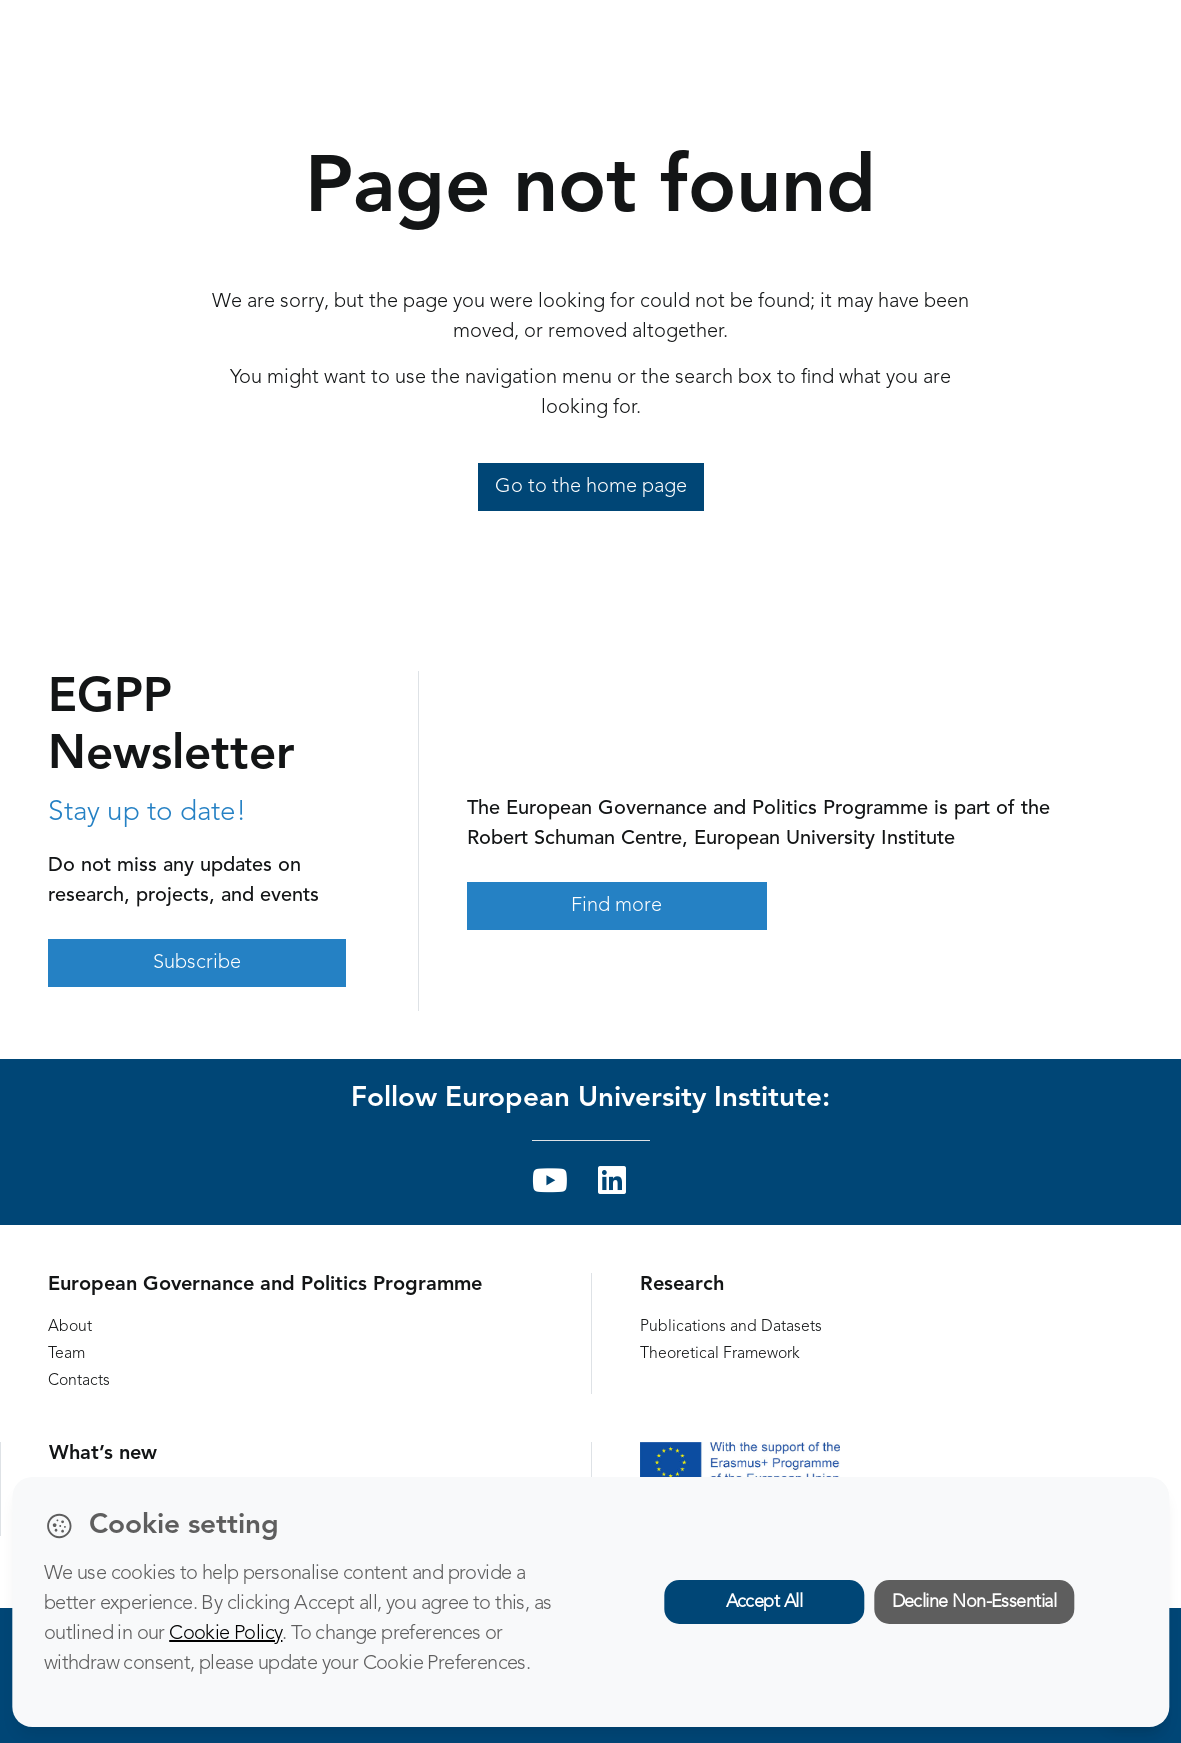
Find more (616, 906)
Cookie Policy (225, 1634)
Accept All (764, 1602)
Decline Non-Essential (974, 1602)
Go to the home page (591, 487)
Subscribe (197, 963)
